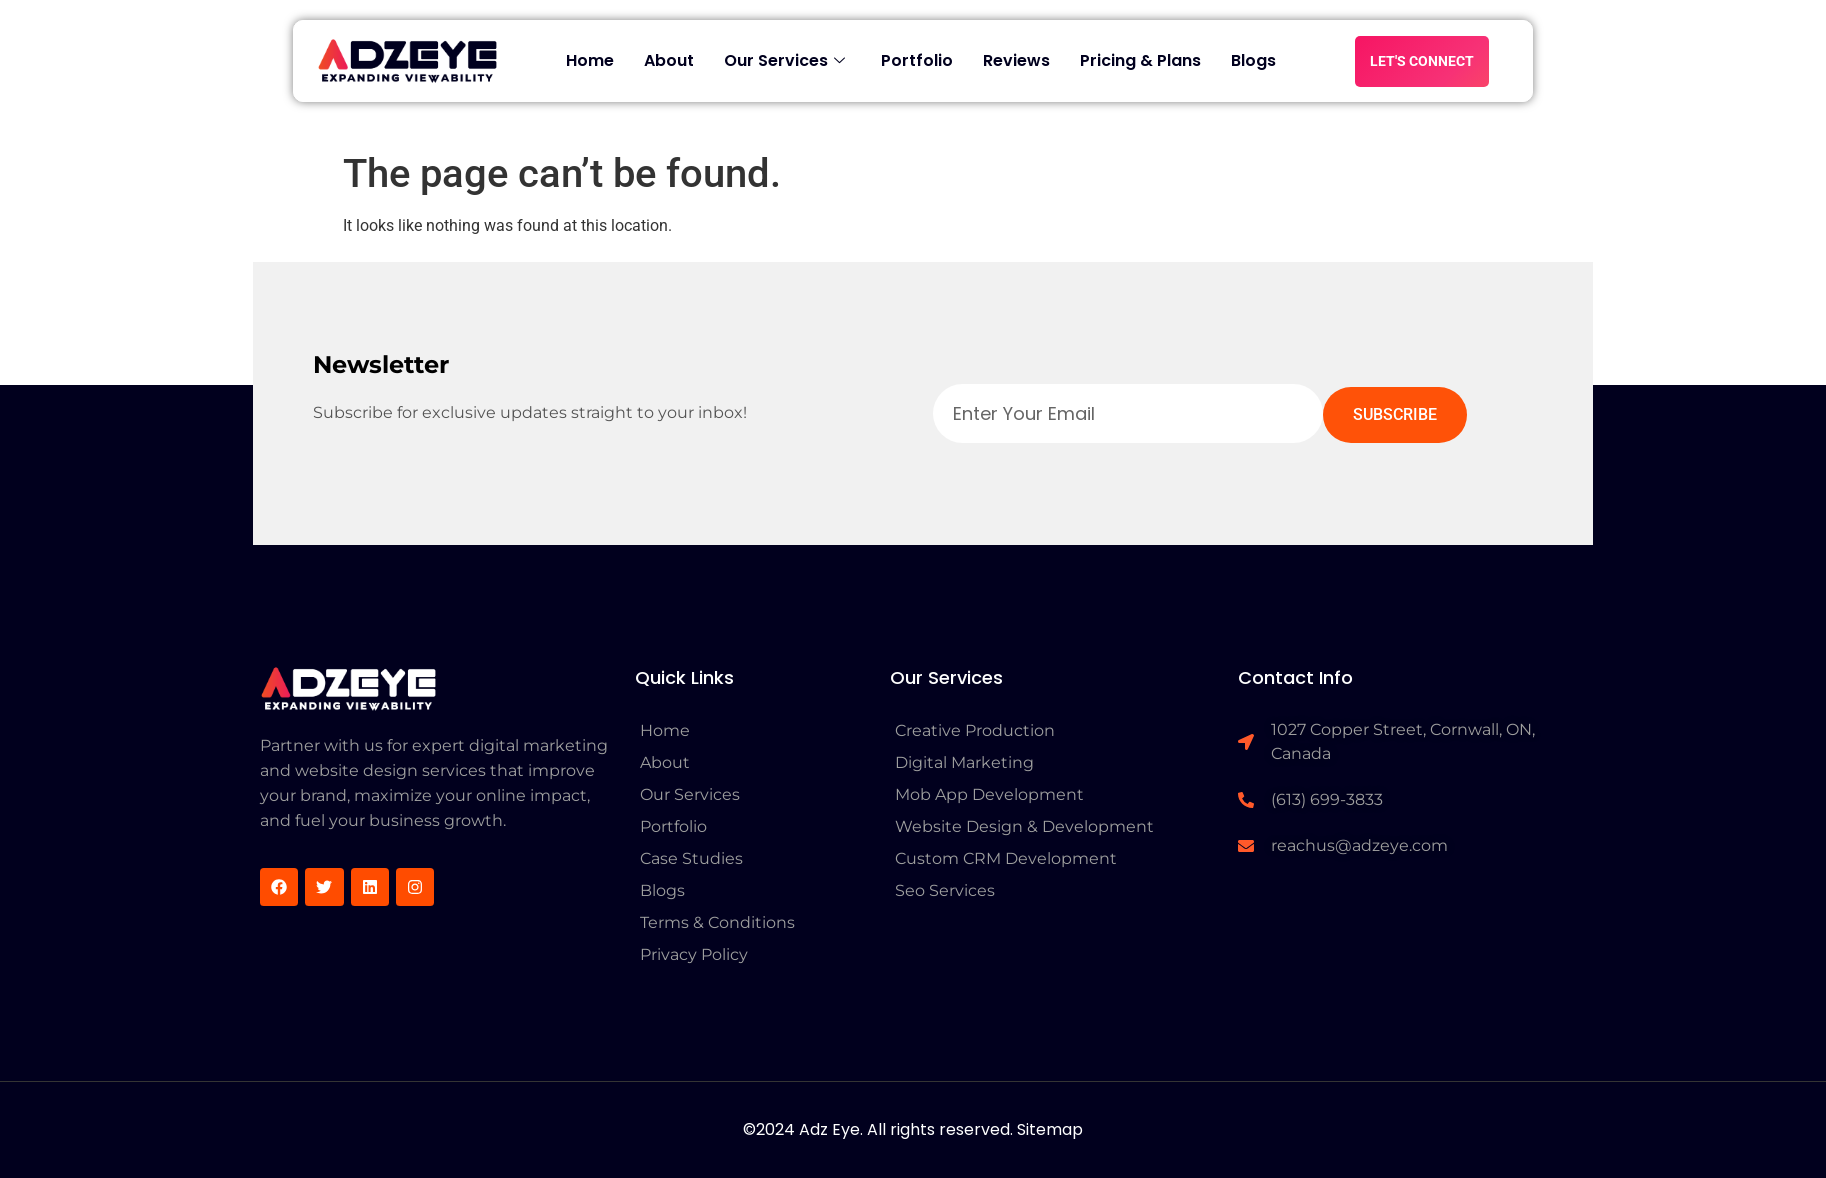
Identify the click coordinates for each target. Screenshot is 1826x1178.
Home (590, 60)
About (669, 60)
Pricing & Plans (1140, 60)
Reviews (1016, 60)
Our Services (784, 60)
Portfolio (917, 60)
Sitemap (1050, 1129)
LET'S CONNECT (1422, 61)
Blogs (1253, 60)
